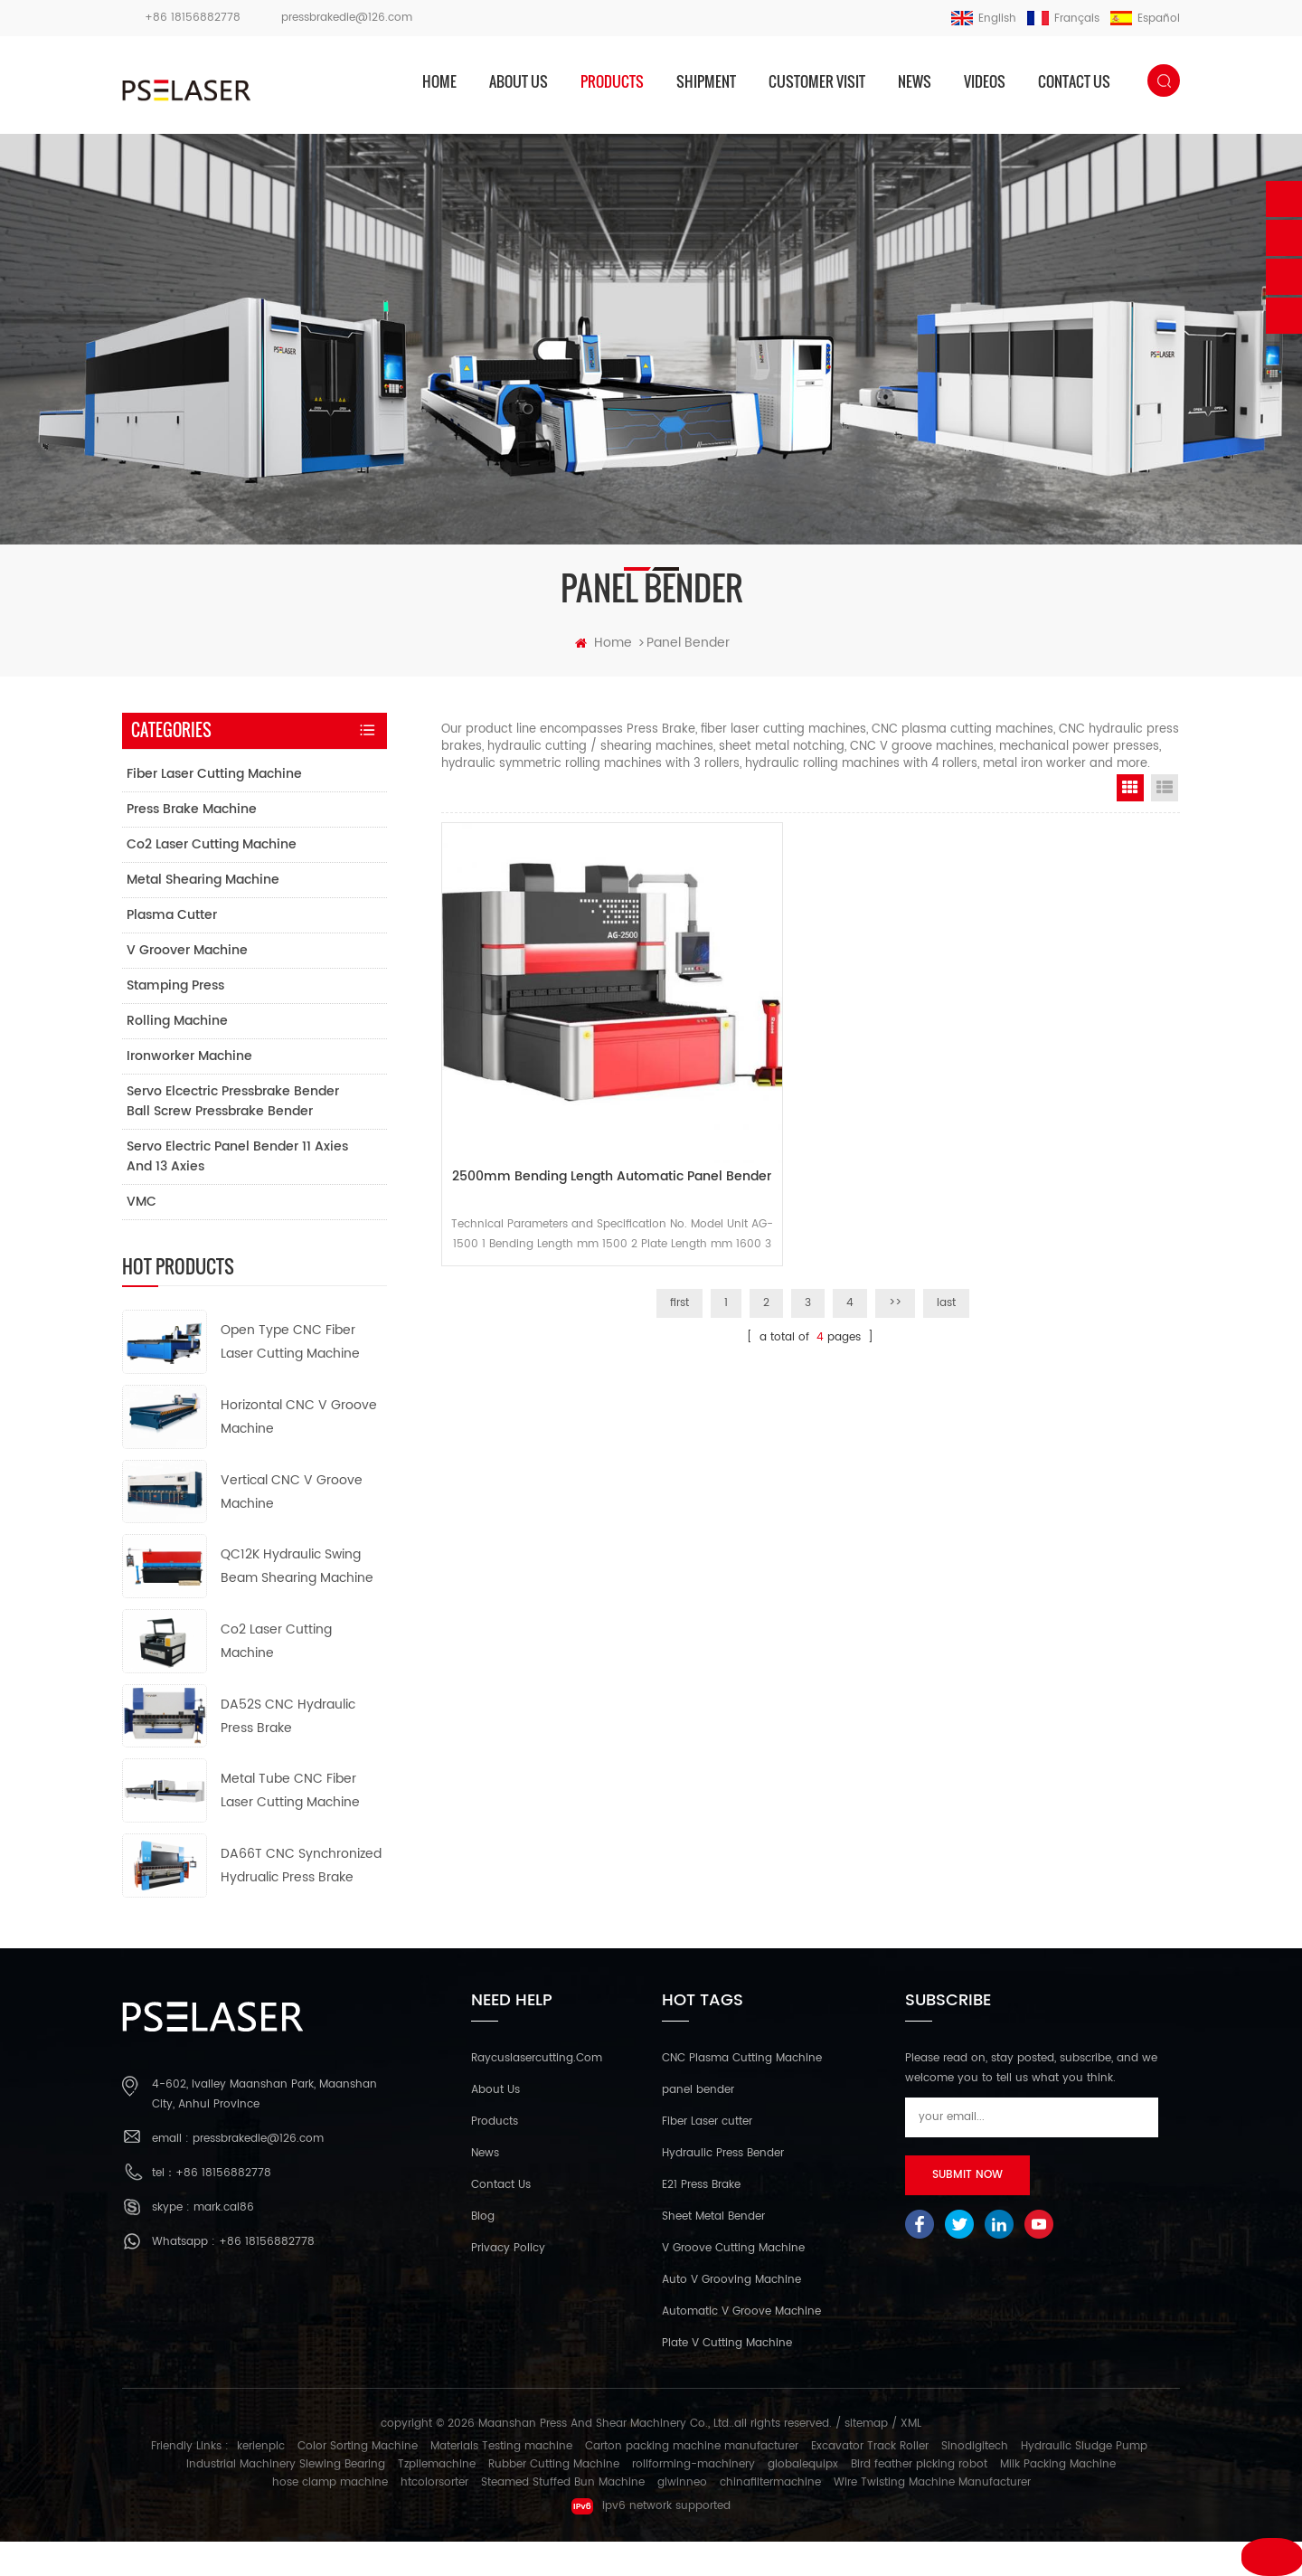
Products (494, 2156)
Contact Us (501, 2220)
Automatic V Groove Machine (741, 2346)
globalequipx (803, 2498)
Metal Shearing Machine (202, 914)
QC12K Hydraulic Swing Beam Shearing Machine (297, 1601)
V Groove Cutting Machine (733, 2283)
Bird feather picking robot (919, 2498)
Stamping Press (174, 1020)
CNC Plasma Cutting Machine (742, 2093)
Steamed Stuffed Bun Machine (563, 2516)
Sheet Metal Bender (713, 2251)
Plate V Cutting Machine (727, 2378)
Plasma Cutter (171, 950)
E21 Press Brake (701, 2220)
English (983, 18)
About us (518, 81)
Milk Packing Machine (1058, 2498)
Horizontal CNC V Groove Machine (299, 1452)
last (946, 1253)
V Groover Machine (186, 985)
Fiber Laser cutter (707, 2156)
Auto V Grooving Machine (731, 2315)
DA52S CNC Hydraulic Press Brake (288, 1750)
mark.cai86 (223, 2241)
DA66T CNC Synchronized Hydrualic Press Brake (301, 1901)
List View (1164, 823)
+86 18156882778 (193, 17)
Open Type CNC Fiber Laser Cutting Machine (290, 1377)
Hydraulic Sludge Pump (1084, 2480)
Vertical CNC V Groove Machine (292, 1526)
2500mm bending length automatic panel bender (557, 1130)
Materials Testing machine (501, 2480)
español (1145, 18)
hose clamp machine (330, 2516)
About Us (495, 2125)
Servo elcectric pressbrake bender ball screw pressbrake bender (232, 1136)
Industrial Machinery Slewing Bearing (285, 2498)
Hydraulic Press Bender (723, 2188)
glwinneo (682, 2516)
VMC (141, 1236)
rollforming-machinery (693, 2498)
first (679, 1253)
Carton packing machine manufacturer (691, 2480)
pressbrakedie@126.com (346, 17)
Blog (483, 2251)
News (914, 81)
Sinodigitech (974, 2480)
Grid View (1130, 823)
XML (911, 2458)
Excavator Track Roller (870, 2480)
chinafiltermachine (770, 2516)
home (439, 81)
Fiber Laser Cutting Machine (213, 809)
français (1063, 18)
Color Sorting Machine (357, 2480)
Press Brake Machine (191, 844)
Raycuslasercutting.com (536, 2093)
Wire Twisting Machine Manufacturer (932, 2516)
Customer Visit (817, 81)
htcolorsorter (434, 2516)
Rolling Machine (176, 1056)
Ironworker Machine (188, 1091)
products (612, 81)
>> (895, 1253)
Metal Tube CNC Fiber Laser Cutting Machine (290, 1826)
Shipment (706, 81)
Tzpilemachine (437, 2498)
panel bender (698, 2125)
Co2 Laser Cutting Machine (211, 879)
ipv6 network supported (651, 2541)
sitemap (866, 2458)
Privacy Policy (508, 2283)
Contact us (1074, 81)
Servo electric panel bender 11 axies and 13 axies (236, 1191)
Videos (984, 81)
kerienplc (261, 2480)
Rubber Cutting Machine (553, 2498)
